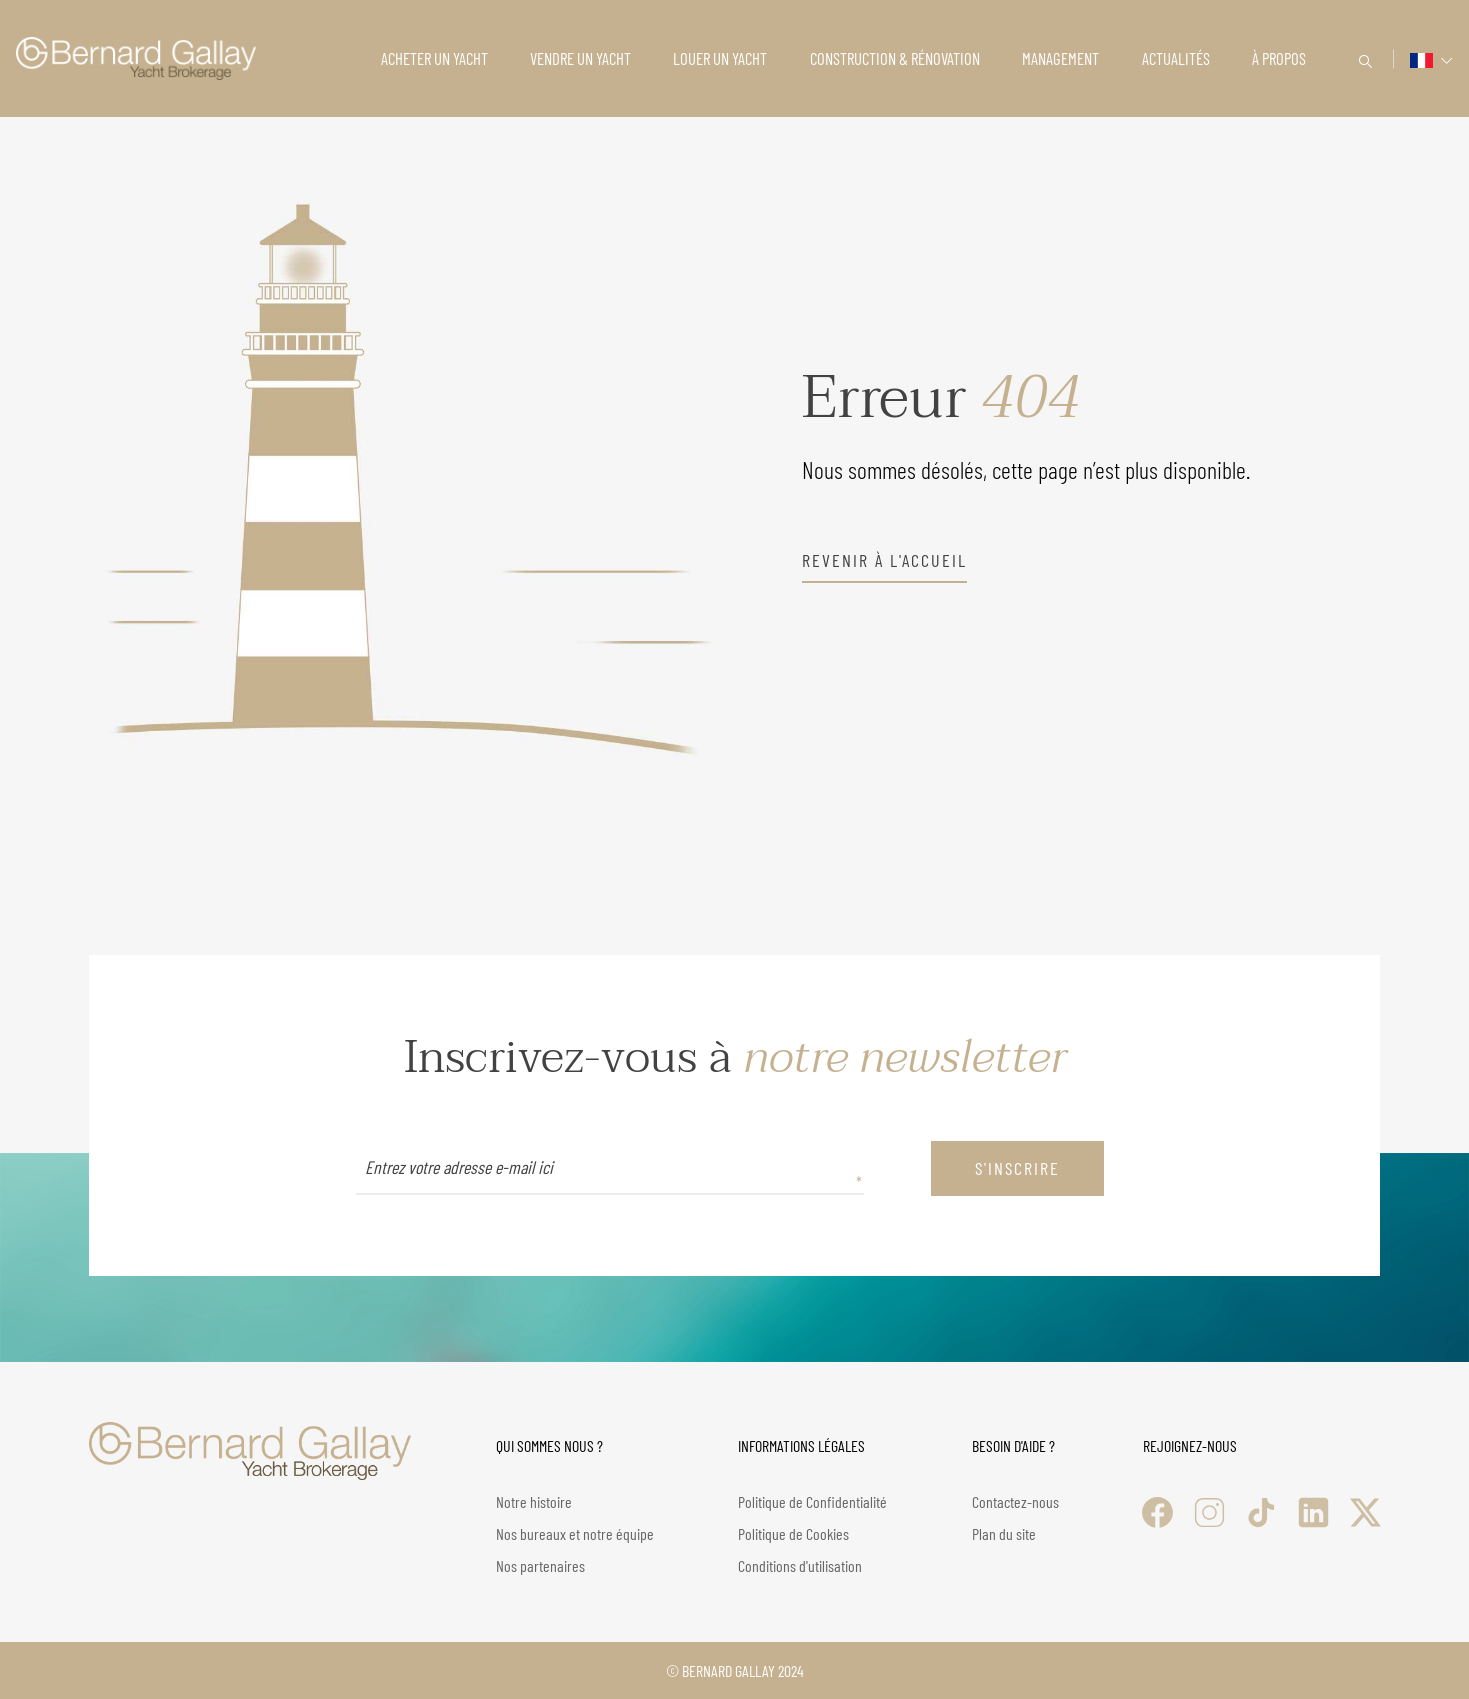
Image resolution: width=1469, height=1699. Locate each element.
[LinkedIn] (1313, 1512)
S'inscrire (1017, 1168)
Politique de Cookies (793, 1533)
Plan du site (1004, 1533)
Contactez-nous (1015, 1501)
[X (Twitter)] (1365, 1512)
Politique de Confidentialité (812, 1501)
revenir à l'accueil (884, 560)
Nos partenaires (540, 1565)
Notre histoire (534, 1501)
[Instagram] (1209, 1512)
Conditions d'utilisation (800, 1565)
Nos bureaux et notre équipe (575, 1533)
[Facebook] (1157, 1512)
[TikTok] (1261, 1512)
